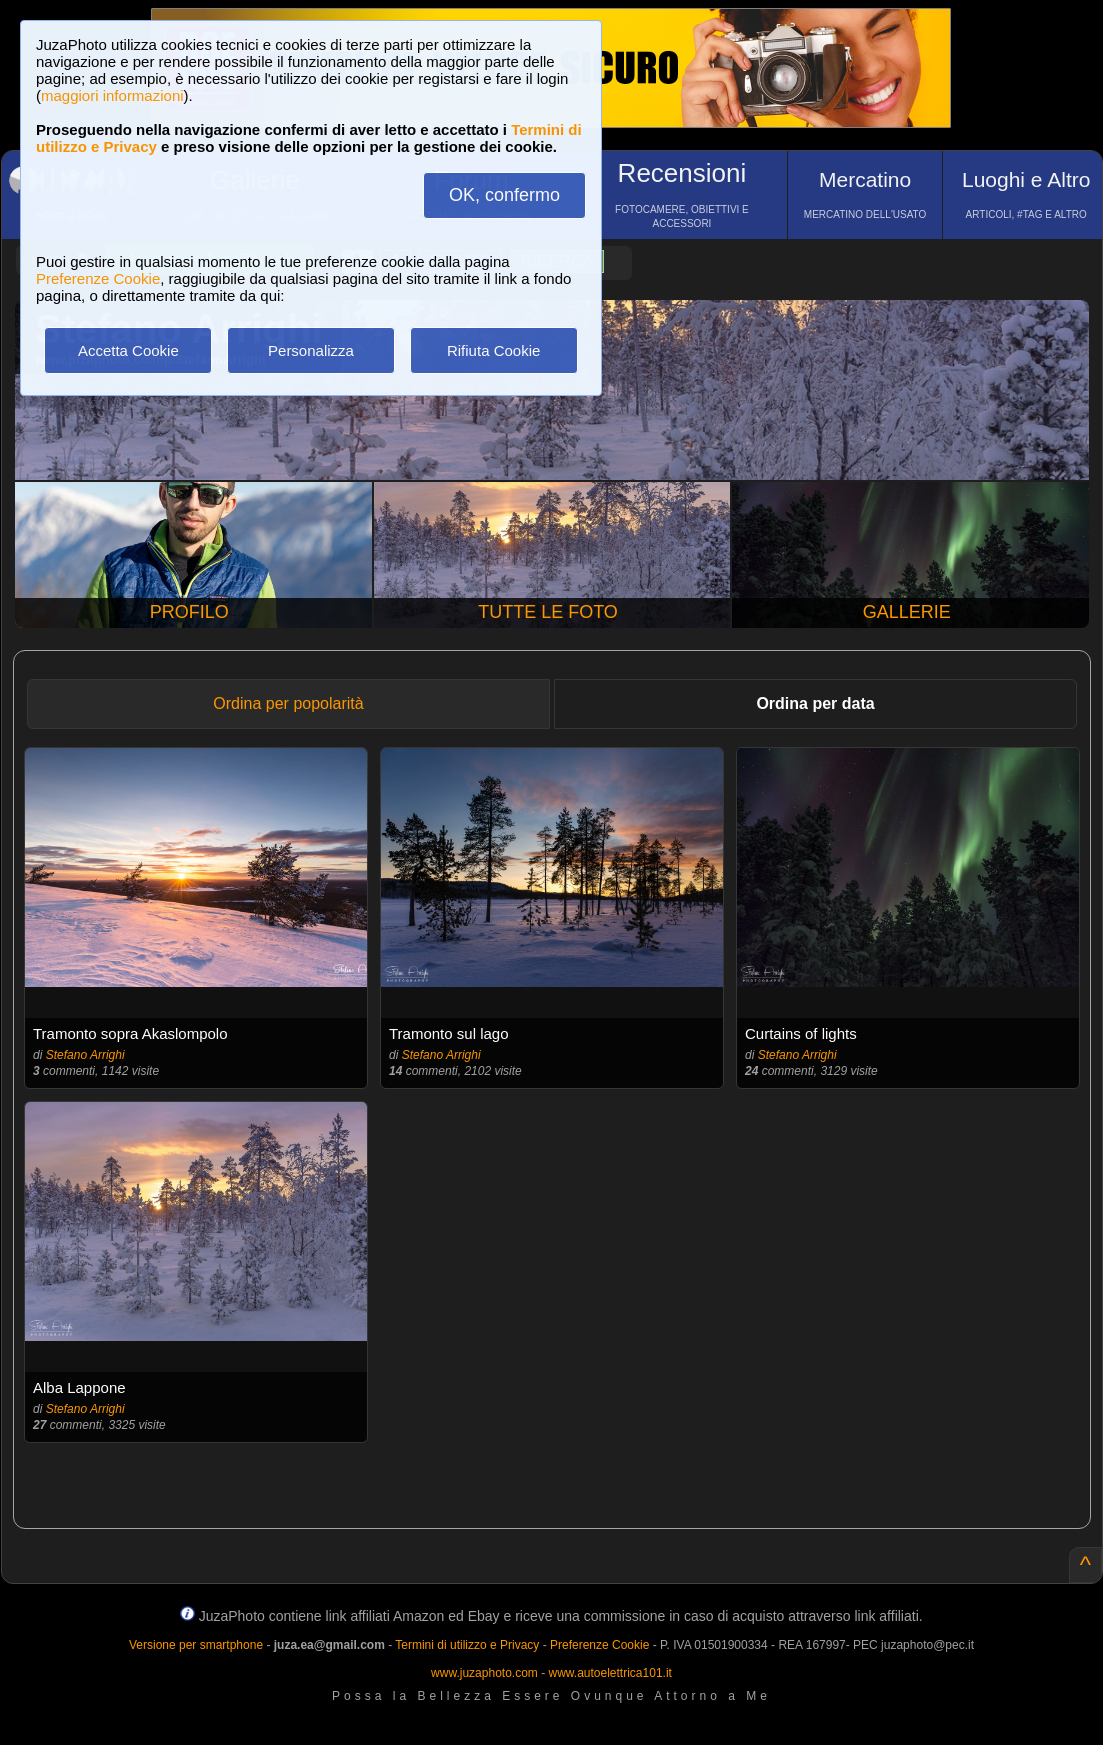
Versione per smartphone (196, 1645)
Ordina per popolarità (288, 703)
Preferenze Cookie (98, 278)
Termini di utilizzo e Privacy (467, 1645)
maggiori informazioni (112, 95)
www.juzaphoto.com (484, 1673)
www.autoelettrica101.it (609, 1673)
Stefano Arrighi (85, 1055)
